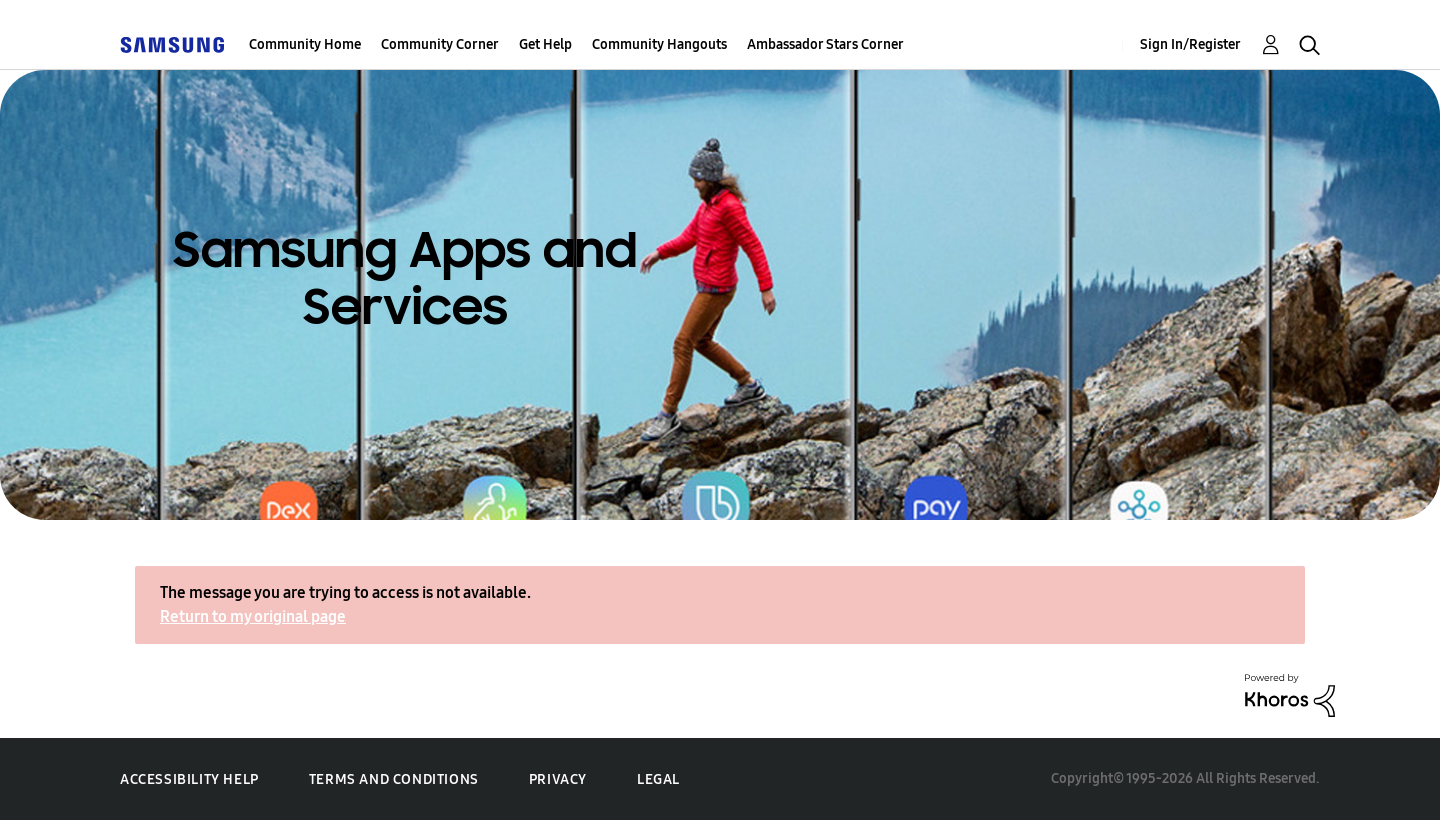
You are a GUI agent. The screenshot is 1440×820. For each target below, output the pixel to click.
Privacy (558, 779)
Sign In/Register (1190, 44)
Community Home (305, 44)
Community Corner (440, 44)
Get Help (545, 44)
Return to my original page (253, 616)
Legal (658, 779)
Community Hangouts (659, 44)
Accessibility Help (189, 779)
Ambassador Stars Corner (825, 44)
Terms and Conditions (394, 779)
